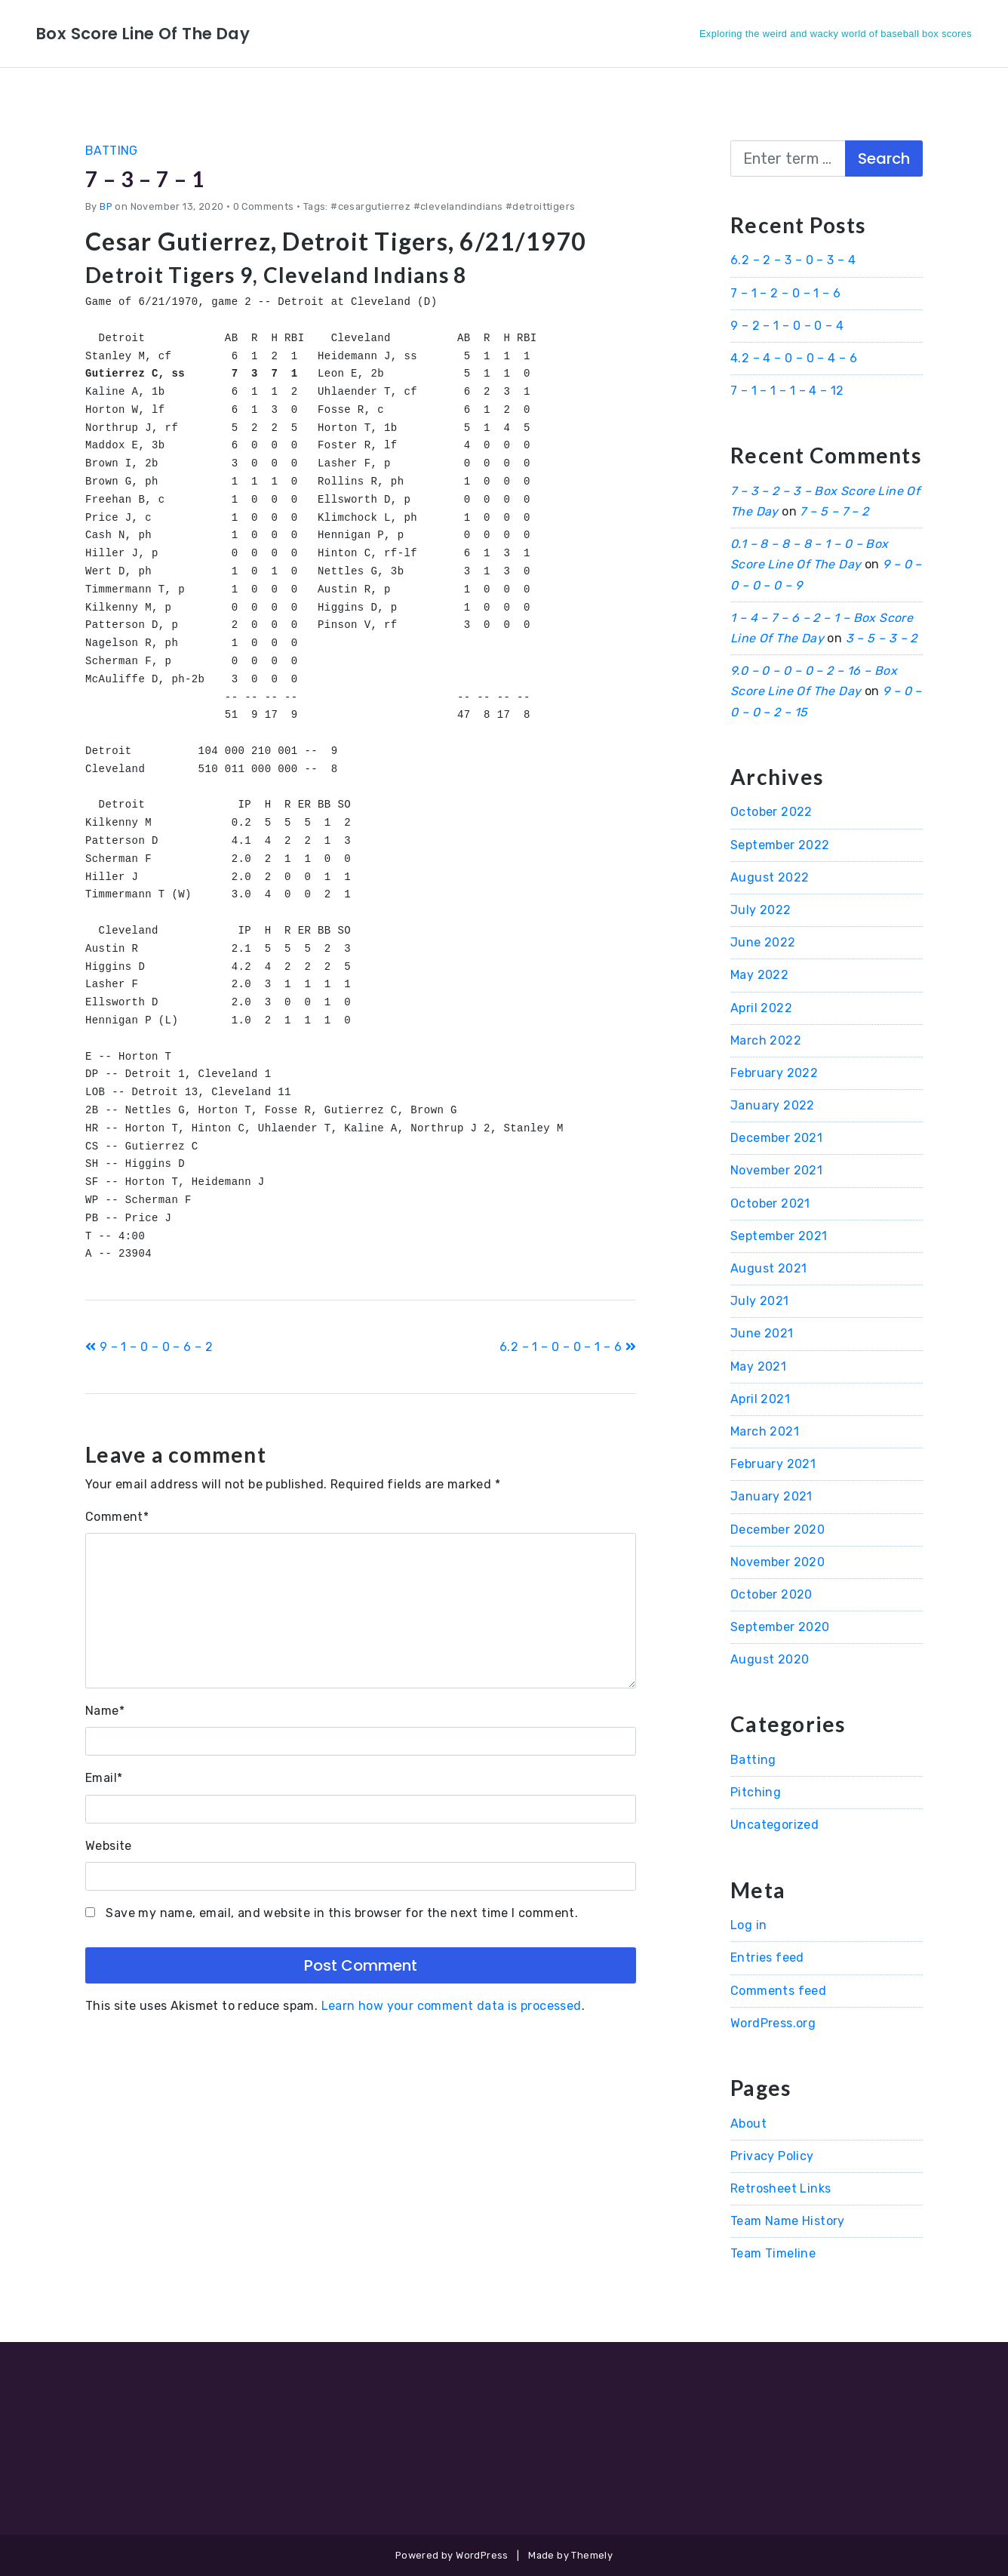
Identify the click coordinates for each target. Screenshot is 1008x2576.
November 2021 (776, 1170)
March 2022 (765, 1040)
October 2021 (770, 1203)
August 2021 (768, 1268)
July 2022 (760, 910)
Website (108, 1846)
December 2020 (777, 1529)
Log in (748, 1925)
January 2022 (772, 1105)
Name (104, 1710)
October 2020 (771, 1594)
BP (106, 206)
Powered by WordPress (452, 2555)
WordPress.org (773, 2023)
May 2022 (759, 975)
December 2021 (776, 1138)
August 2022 (769, 877)
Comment (117, 1517)
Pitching (755, 1792)
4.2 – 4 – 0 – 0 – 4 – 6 (793, 358)
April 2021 (760, 1399)
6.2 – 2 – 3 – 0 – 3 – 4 (793, 260)
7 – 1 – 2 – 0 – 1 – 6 (785, 293)
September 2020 (780, 1627)
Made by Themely (570, 2555)
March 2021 (764, 1431)
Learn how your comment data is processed (451, 2006)
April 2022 (761, 1008)
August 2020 (769, 1659)
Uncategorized (774, 1824)
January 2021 (771, 1496)
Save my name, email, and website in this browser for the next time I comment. (342, 1913)
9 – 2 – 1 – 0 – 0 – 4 (787, 326)
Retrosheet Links (780, 2188)
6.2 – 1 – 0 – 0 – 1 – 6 (567, 1347)
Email (103, 1778)
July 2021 (759, 1301)
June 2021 (762, 1333)
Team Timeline (773, 2253)
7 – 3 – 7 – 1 (155, 177)
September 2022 (780, 845)
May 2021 (758, 1366)
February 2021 (773, 1464)
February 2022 (774, 1073)
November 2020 (777, 1562)
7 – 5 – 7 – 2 (834, 511)
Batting (111, 150)
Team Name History (787, 2221)
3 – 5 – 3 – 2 (881, 638)
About (748, 2123)
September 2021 (779, 1236)
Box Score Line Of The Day (157, 32)
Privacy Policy (772, 2156)
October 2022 (771, 812)
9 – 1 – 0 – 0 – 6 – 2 (149, 1347)
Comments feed (778, 1991)
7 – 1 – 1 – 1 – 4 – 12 (787, 390)
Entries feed (767, 1957)
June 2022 (763, 942)
